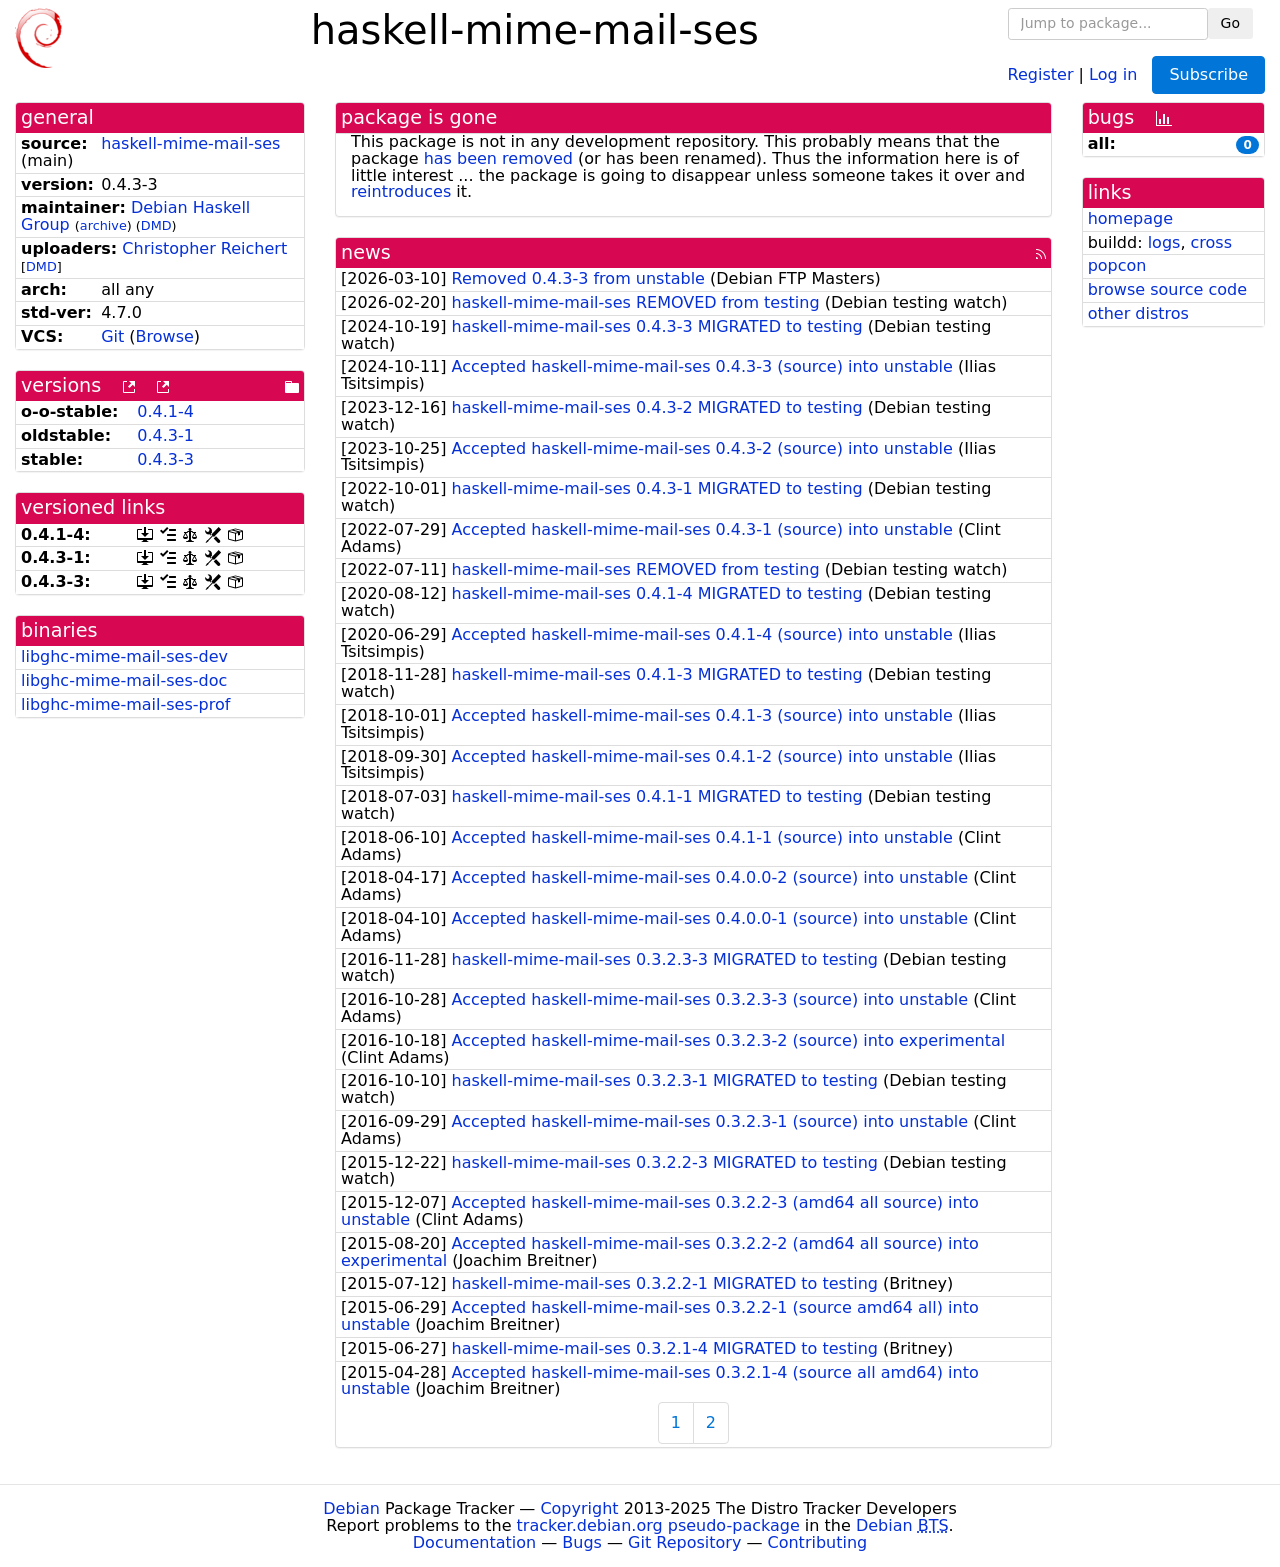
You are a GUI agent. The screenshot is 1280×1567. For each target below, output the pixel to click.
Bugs (582, 1542)
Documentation (474, 1542)
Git (112, 336)
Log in (1113, 73)
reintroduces (401, 191)
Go (1230, 23)
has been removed (498, 158)
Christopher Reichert (204, 248)
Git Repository (684, 1542)
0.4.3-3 (165, 459)
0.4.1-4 (165, 411)
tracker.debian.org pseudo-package (658, 1525)
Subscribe (1208, 74)
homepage (1130, 218)
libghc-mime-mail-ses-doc (124, 680)
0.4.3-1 (165, 435)
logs (1164, 242)
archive (103, 225)
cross (1211, 242)
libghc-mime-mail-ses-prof (125, 704)
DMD (156, 225)
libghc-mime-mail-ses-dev (124, 656)
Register (1041, 73)
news (366, 252)
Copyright (579, 1508)
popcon (1117, 265)
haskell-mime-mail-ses (190, 143)
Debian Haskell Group (135, 216)
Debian (351, 1508)
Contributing (818, 1542)
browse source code (1167, 289)
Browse (165, 336)
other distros (1138, 313)
